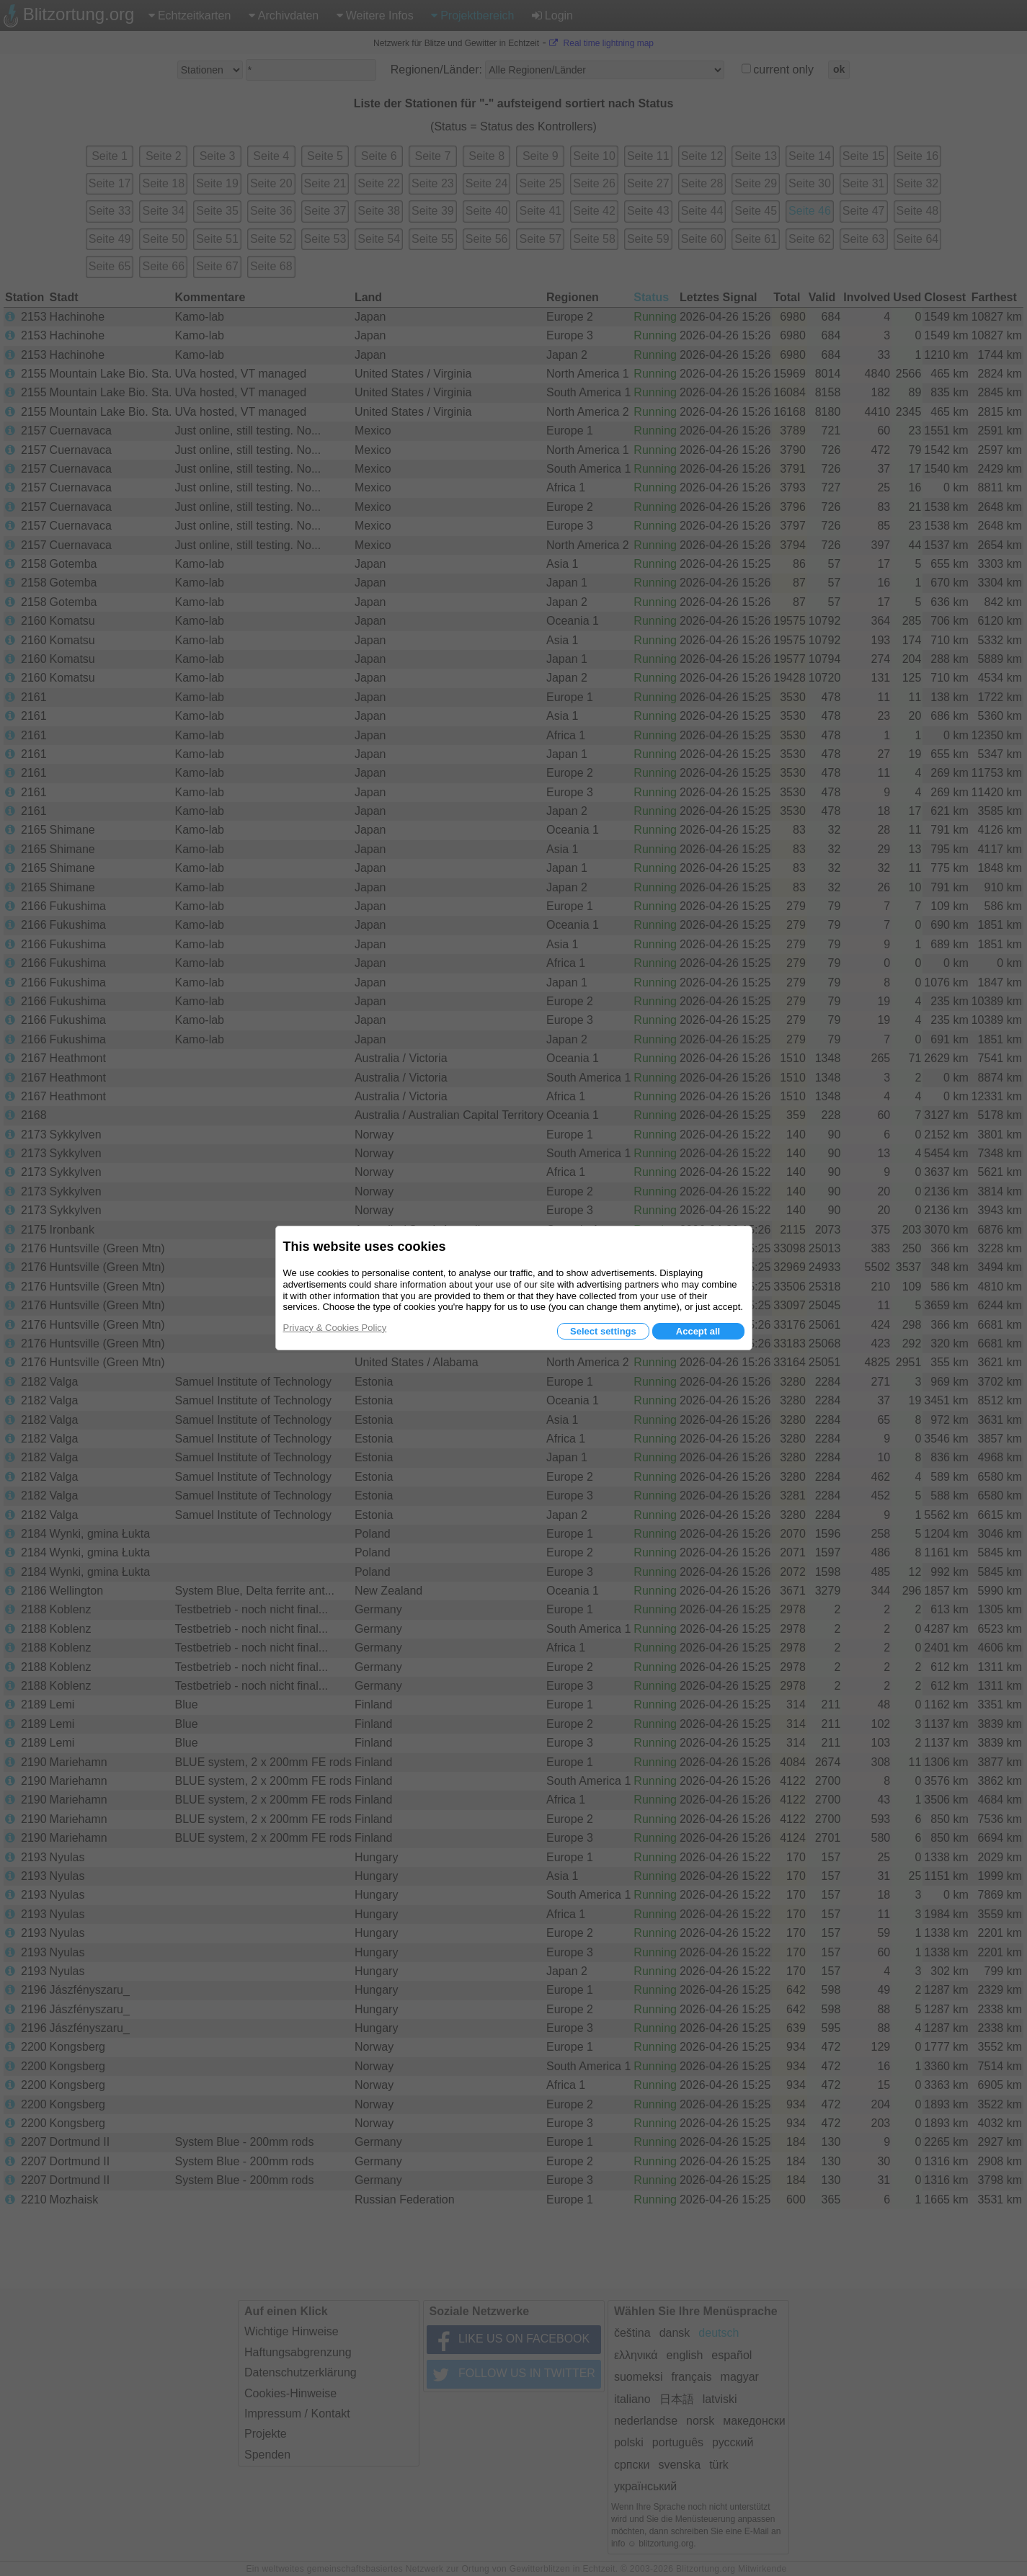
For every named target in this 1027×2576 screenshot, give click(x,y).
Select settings (603, 1331)
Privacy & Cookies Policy (335, 1327)
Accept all (698, 1331)
